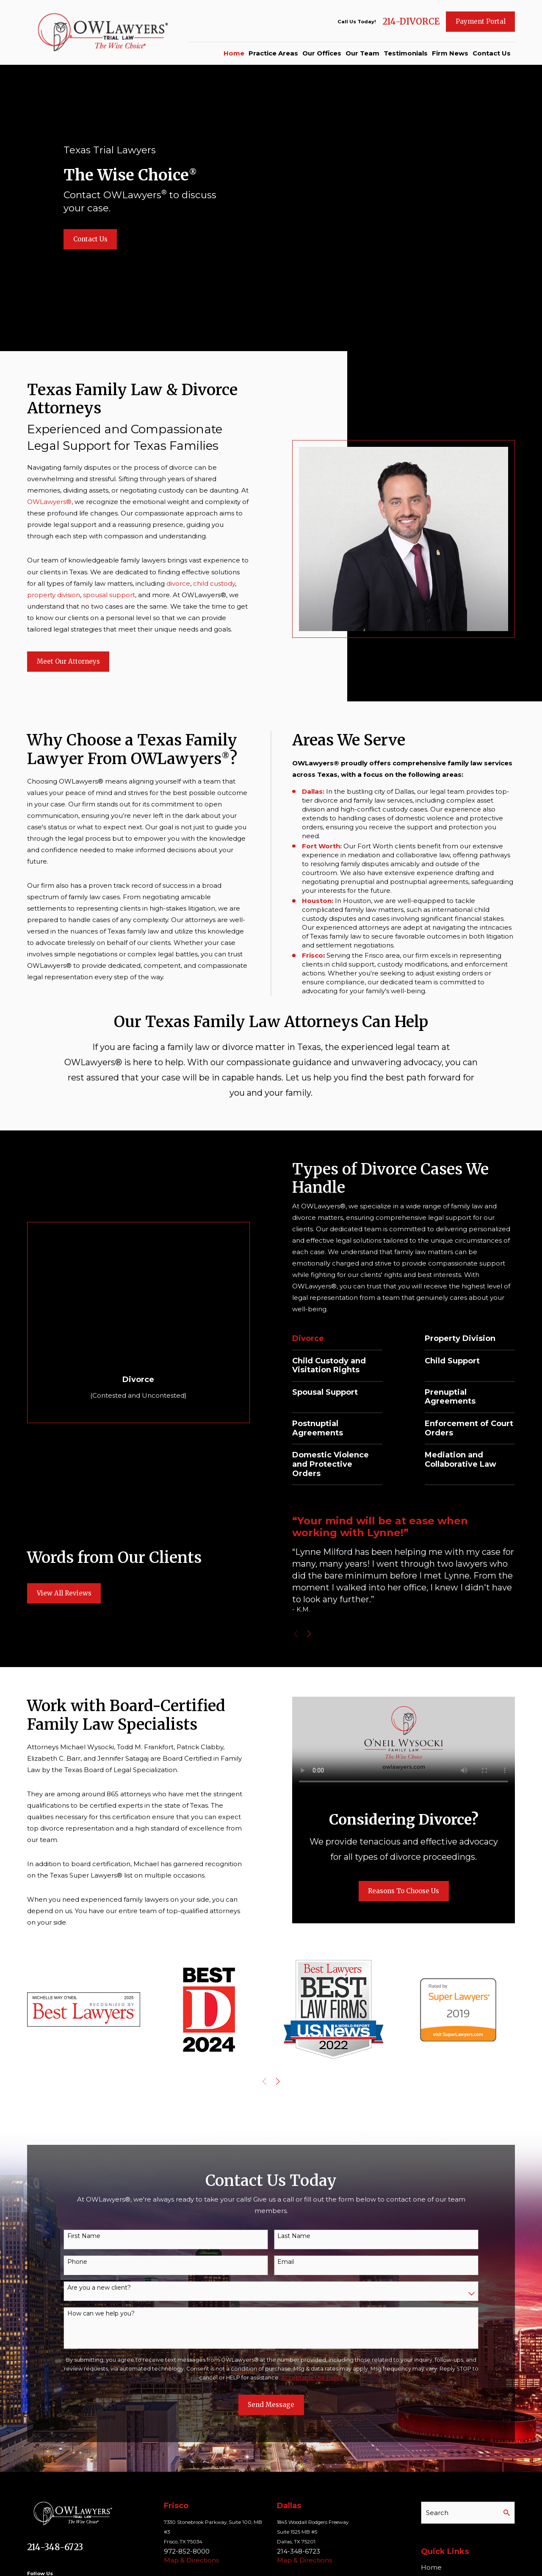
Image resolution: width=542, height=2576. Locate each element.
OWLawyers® (43, 502)
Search (437, 2513)
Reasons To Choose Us (415, 1891)
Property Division (477, 1338)
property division (47, 595)
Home (431, 2567)
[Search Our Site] (506, 2513)
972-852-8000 (187, 2551)
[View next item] (320, 1633)
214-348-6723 (55, 2547)
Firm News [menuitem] (450, 53)
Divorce (323, 1338)
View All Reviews (64, 1599)
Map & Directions (191, 2560)
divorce (172, 583)
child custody (208, 583)
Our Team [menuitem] (362, 53)
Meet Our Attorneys (62, 661)
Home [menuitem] (234, 53)
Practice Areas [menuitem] (273, 53)
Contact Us (90, 239)
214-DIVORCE (411, 21)
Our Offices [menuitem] (321, 53)
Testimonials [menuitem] (406, 53)
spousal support (103, 595)
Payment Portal (481, 21)
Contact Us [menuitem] (492, 53)
